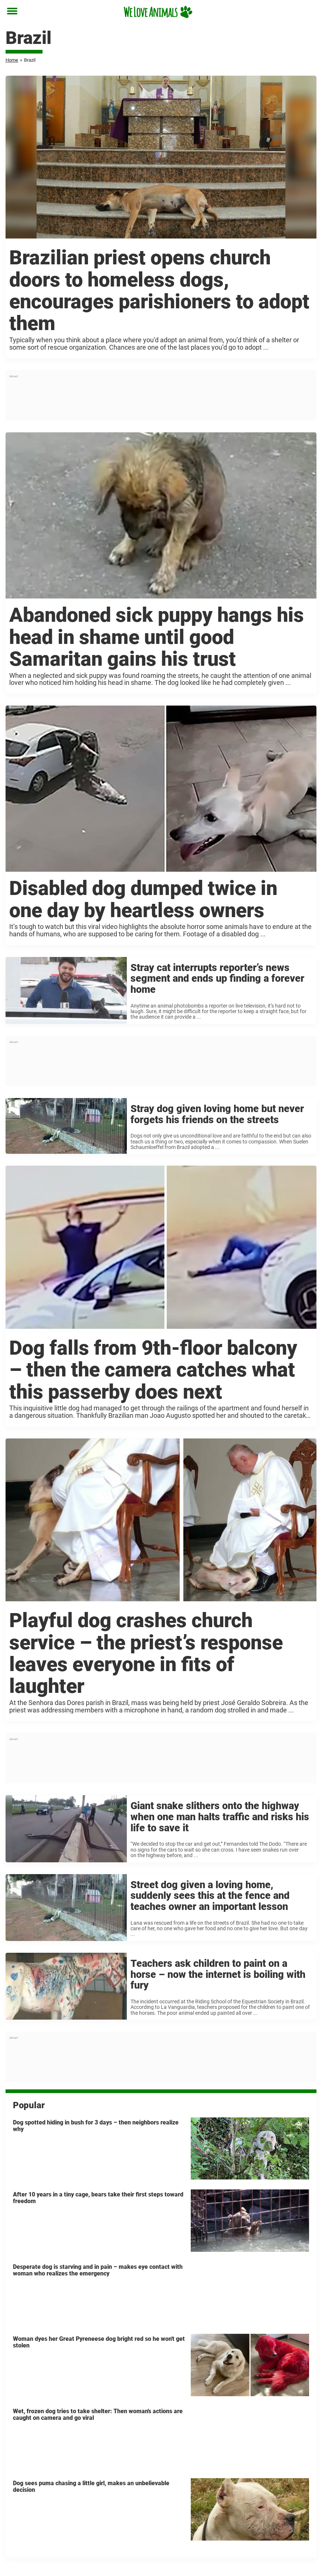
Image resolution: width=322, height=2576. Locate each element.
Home (12, 60)
